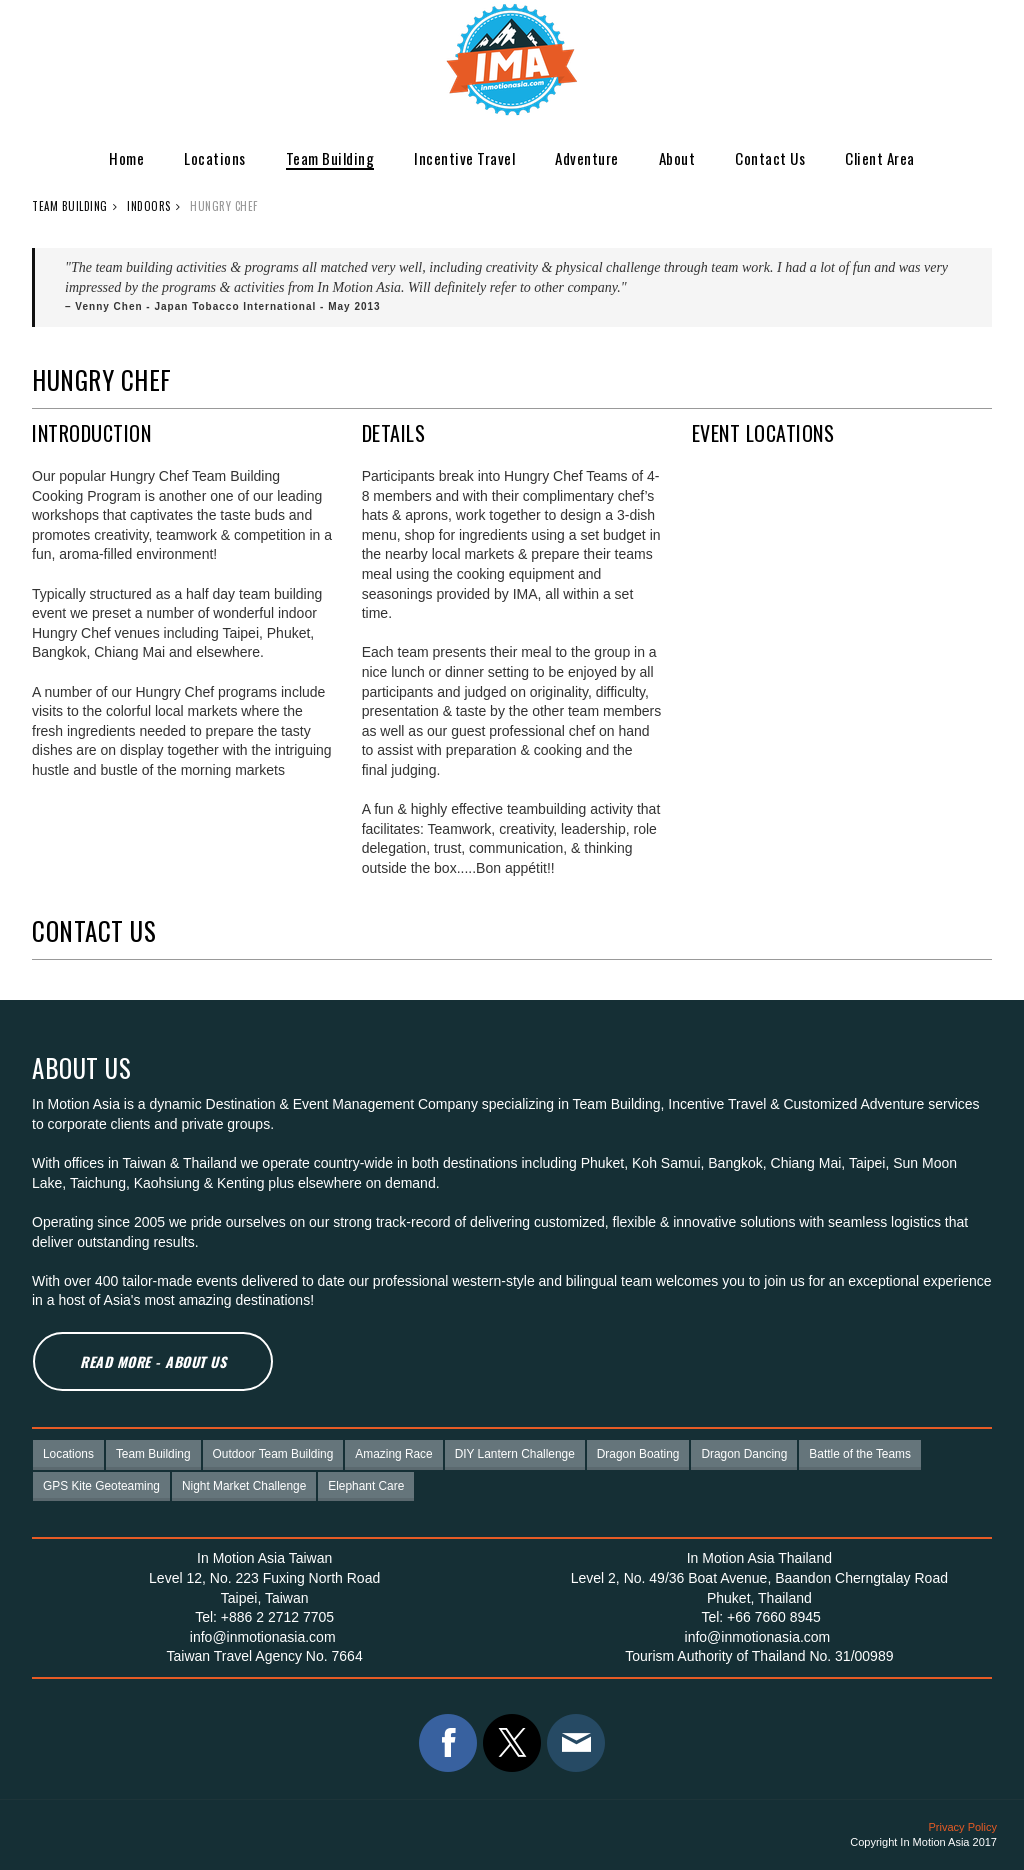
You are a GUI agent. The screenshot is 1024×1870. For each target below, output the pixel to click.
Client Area (880, 158)
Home (126, 158)
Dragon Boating (638, 1454)
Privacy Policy (963, 1827)
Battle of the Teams (860, 1454)
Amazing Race (393, 1454)
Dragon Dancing (744, 1454)
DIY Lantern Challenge (515, 1454)
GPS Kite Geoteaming (101, 1486)
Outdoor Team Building (273, 1454)
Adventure (587, 158)
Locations (215, 158)
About (677, 158)
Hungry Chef (224, 206)
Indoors (149, 206)
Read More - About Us (153, 1361)
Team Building (330, 158)
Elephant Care (366, 1486)
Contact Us (770, 158)
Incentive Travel (464, 158)
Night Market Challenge (244, 1486)
